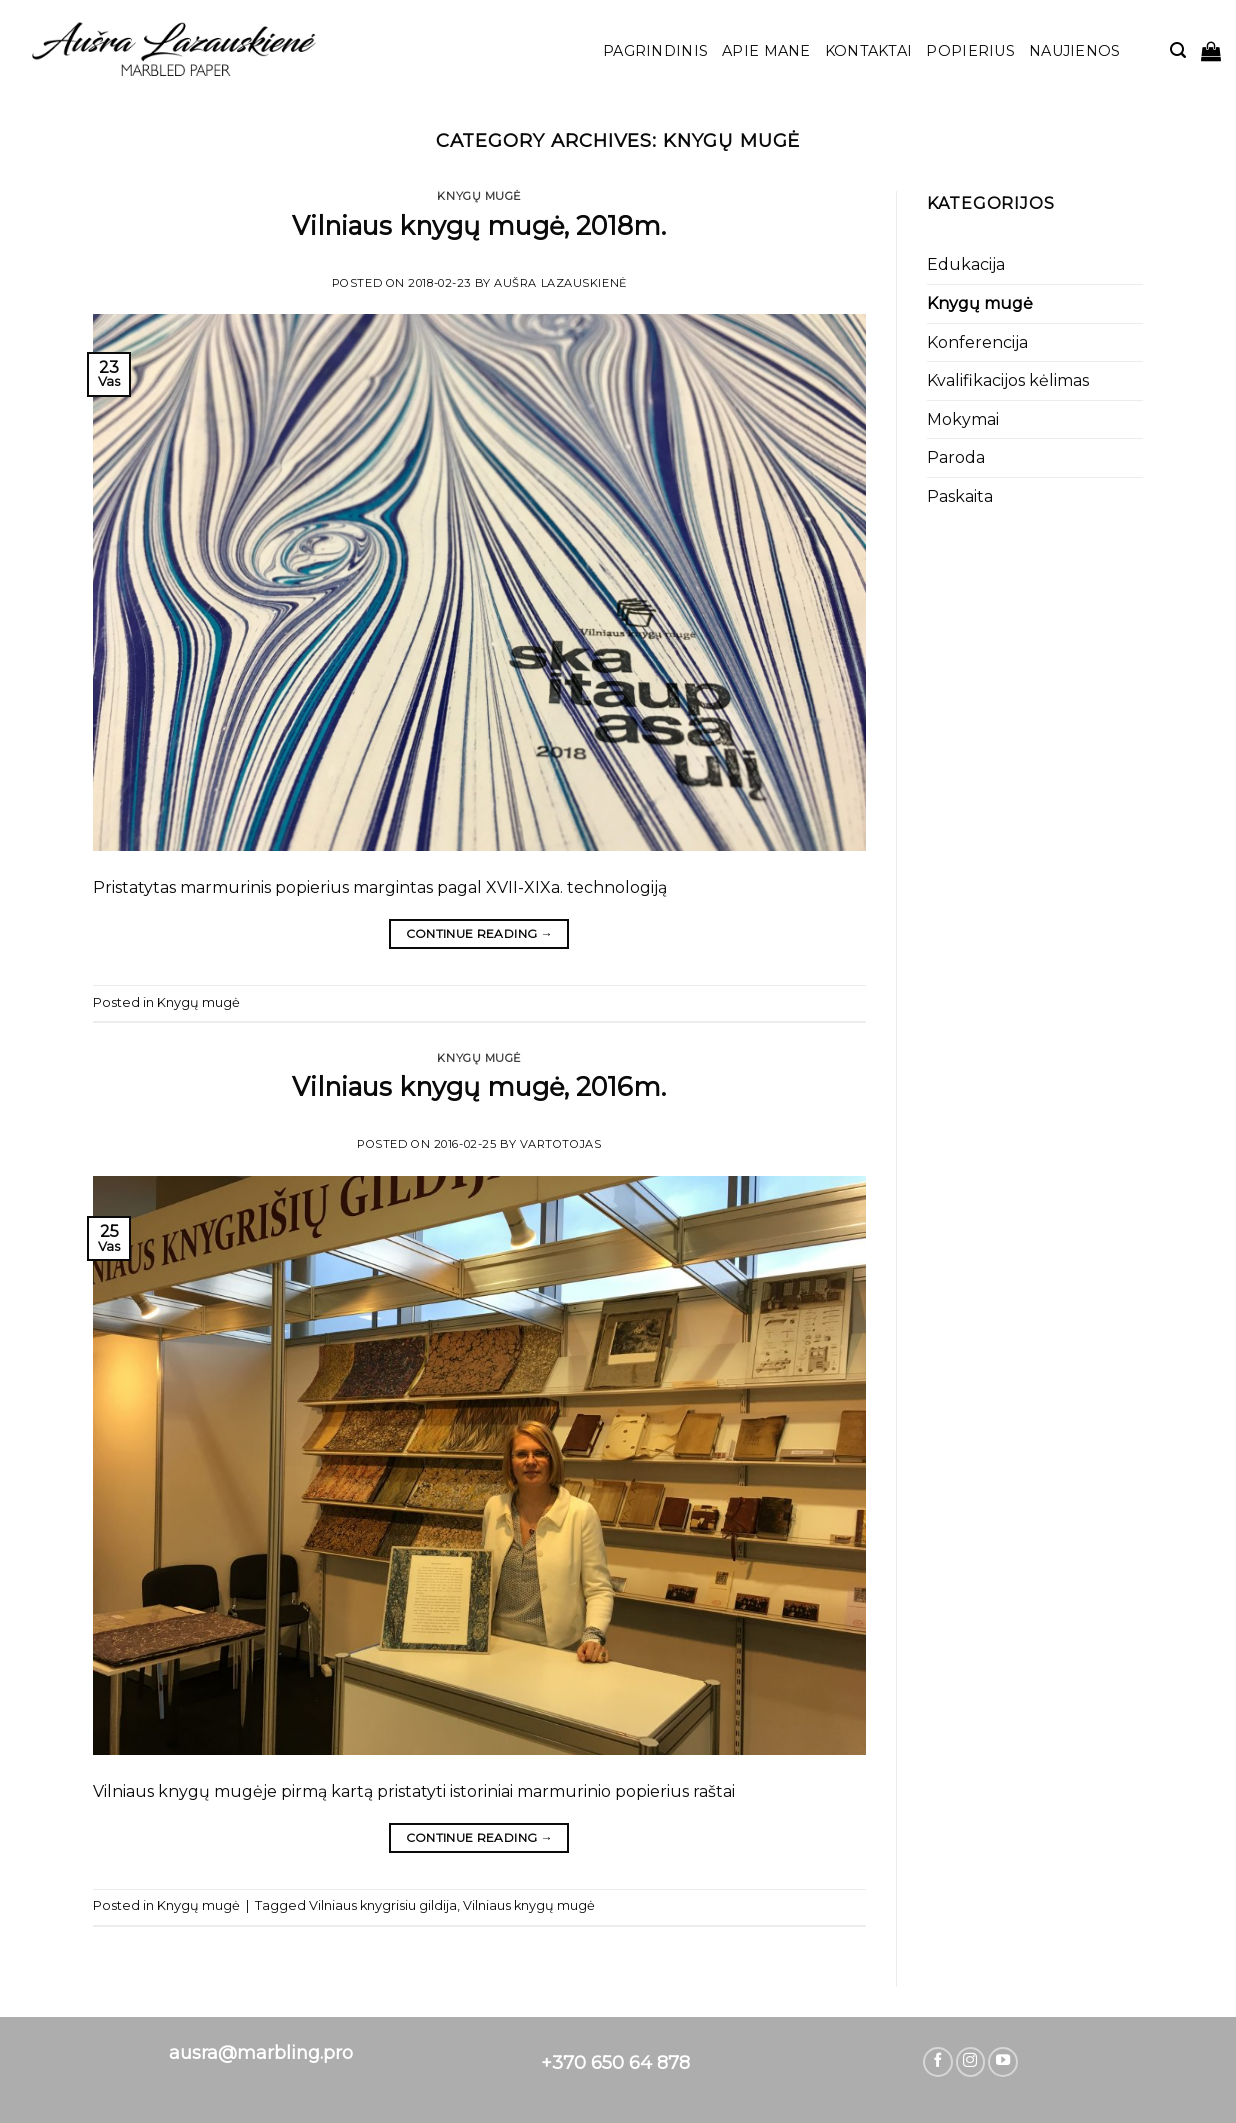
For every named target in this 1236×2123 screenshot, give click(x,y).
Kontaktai (869, 51)
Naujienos (1075, 51)
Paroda (956, 457)
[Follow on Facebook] (938, 2062)
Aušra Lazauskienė (560, 283)
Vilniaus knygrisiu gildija (383, 1905)
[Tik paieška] (1178, 50)
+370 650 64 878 (615, 2063)
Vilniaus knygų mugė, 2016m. (479, 1086)
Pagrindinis (655, 51)
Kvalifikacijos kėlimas (1008, 380)
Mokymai (963, 419)
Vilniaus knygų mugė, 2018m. (479, 225)
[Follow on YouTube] (1003, 2062)
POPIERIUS (970, 51)
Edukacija (966, 264)
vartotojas (561, 1144)
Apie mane (766, 51)
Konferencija (977, 342)
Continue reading (480, 933)
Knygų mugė (479, 196)
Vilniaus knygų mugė (529, 1905)
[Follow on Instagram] (971, 2062)
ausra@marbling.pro (261, 2053)
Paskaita (960, 496)
